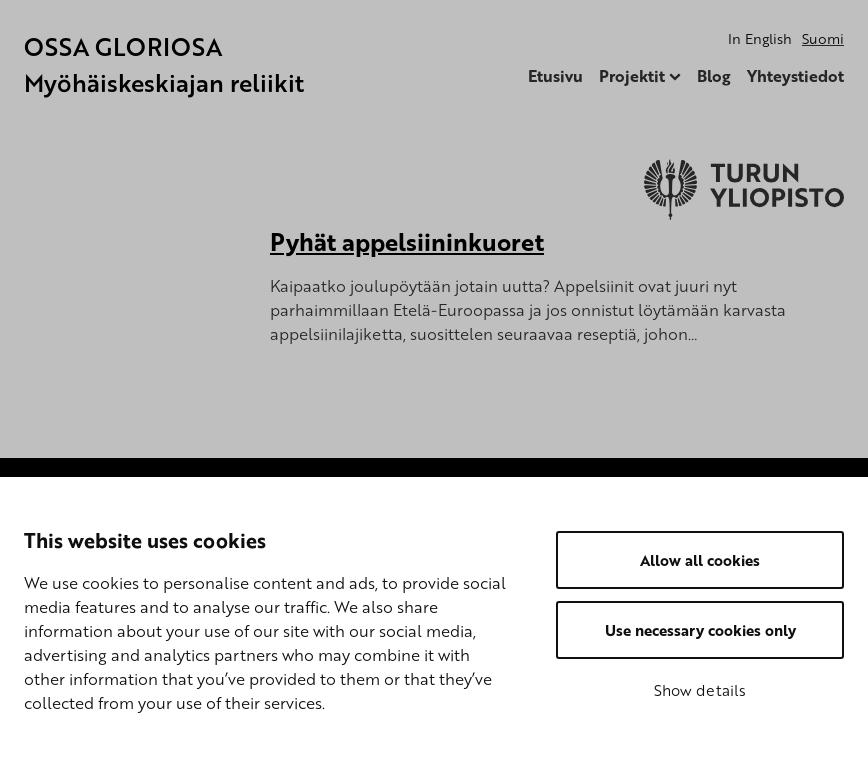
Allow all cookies (700, 560)
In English (760, 38)
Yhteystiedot (795, 76)
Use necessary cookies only (700, 630)
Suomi (823, 38)
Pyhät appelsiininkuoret (407, 241)
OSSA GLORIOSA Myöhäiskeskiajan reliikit (164, 64)
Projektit (632, 76)
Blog (714, 76)
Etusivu (555, 76)
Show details (700, 690)
